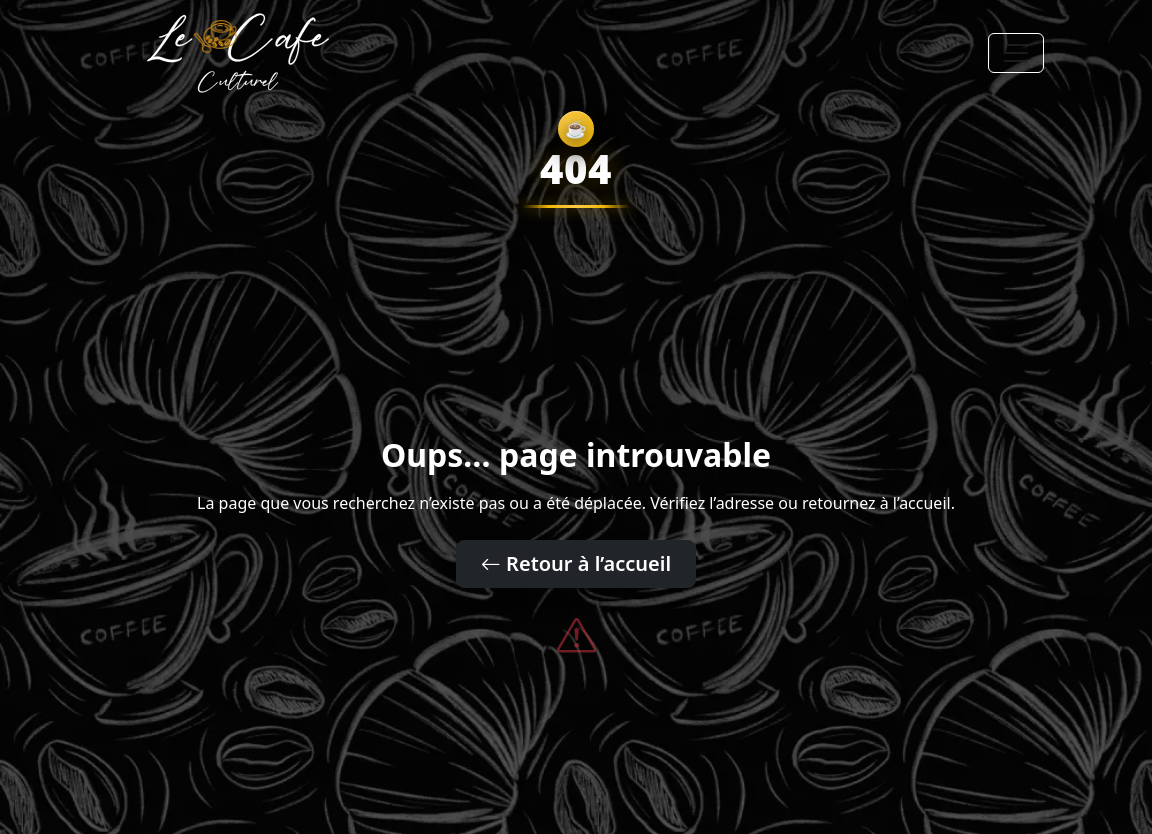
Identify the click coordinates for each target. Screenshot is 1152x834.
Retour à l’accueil (576, 563)
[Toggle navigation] (1016, 53)
